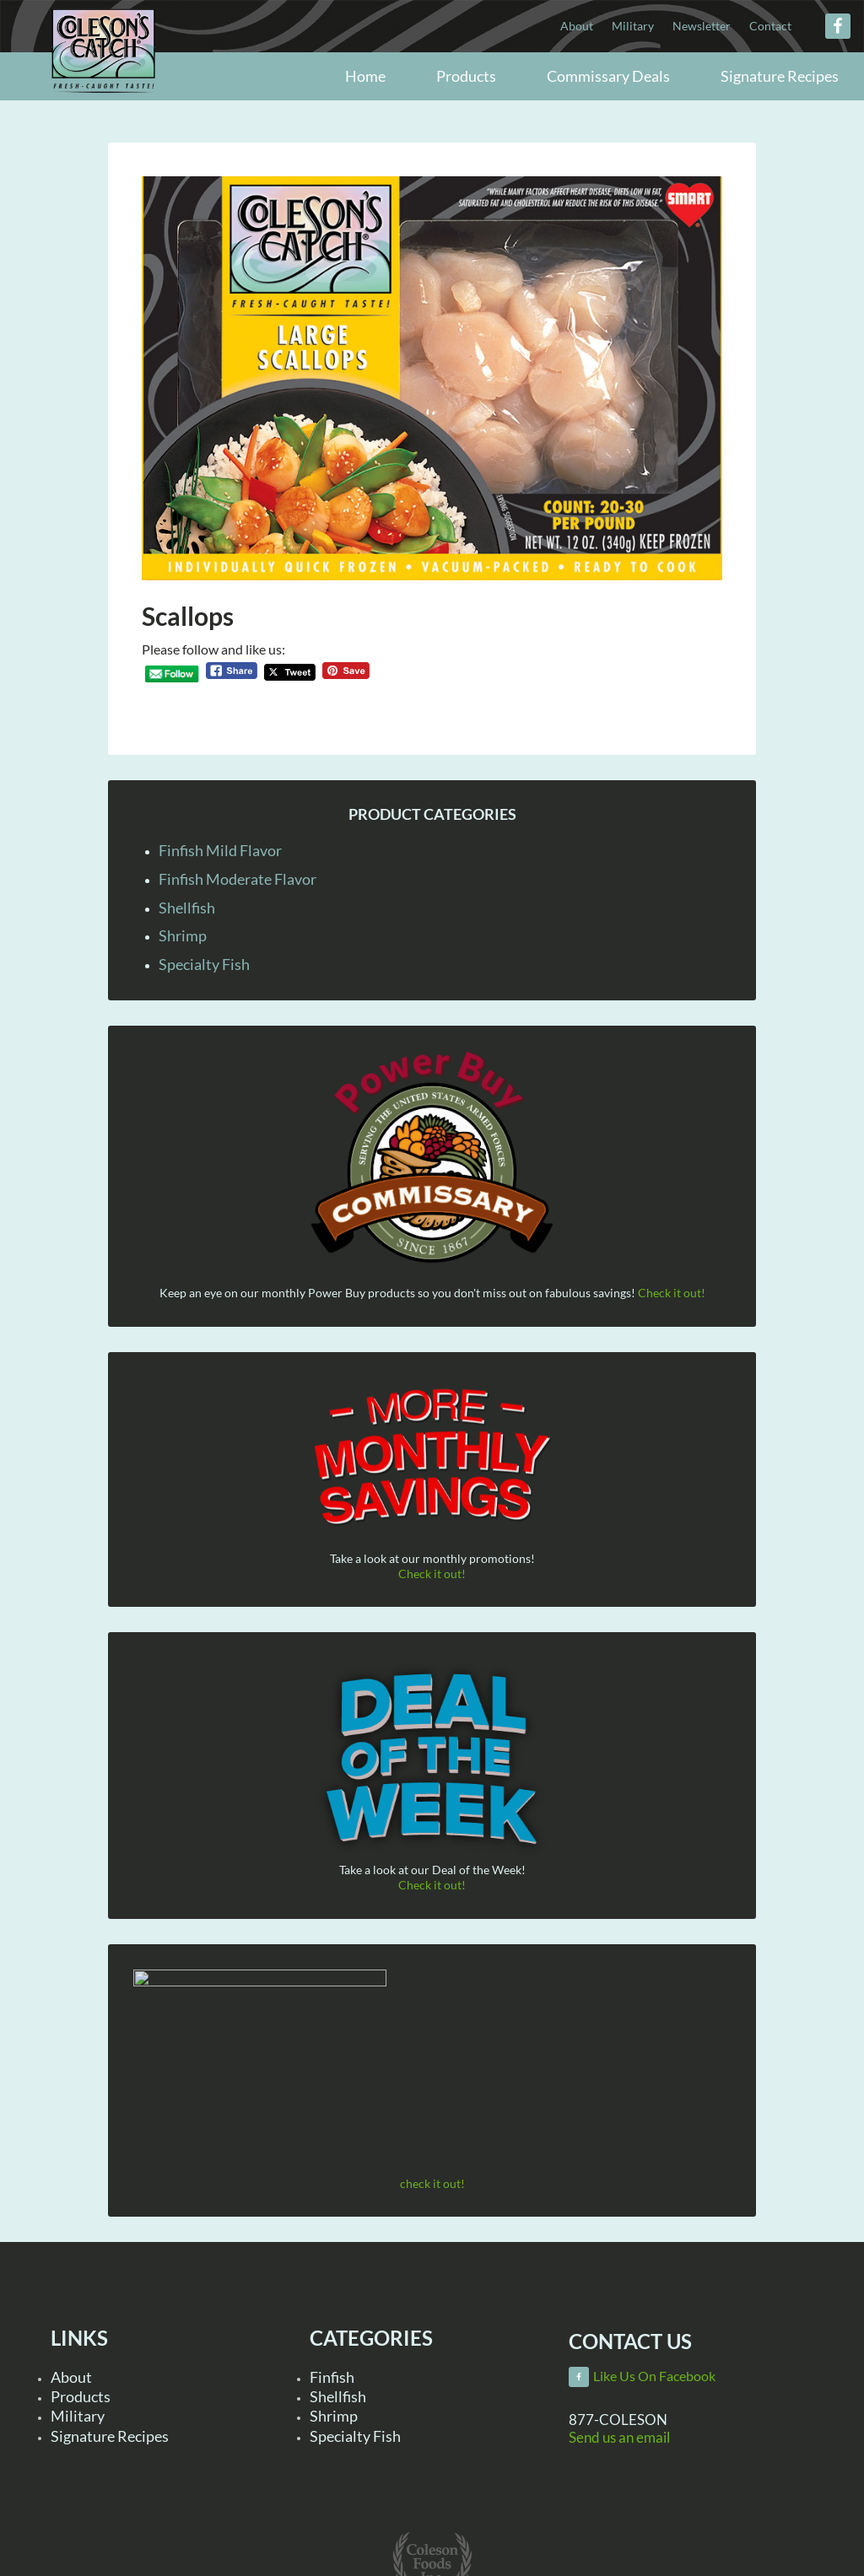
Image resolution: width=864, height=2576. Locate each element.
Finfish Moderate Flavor (237, 879)
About (71, 2377)
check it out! (432, 2183)
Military (78, 2415)
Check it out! (671, 1292)
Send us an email (619, 2437)
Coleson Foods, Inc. (103, 78)
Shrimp (183, 935)
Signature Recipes (110, 2436)
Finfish (332, 2377)
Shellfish (187, 907)
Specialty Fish (204, 964)
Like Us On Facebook (654, 2376)
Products (81, 2396)
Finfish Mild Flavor (220, 850)
